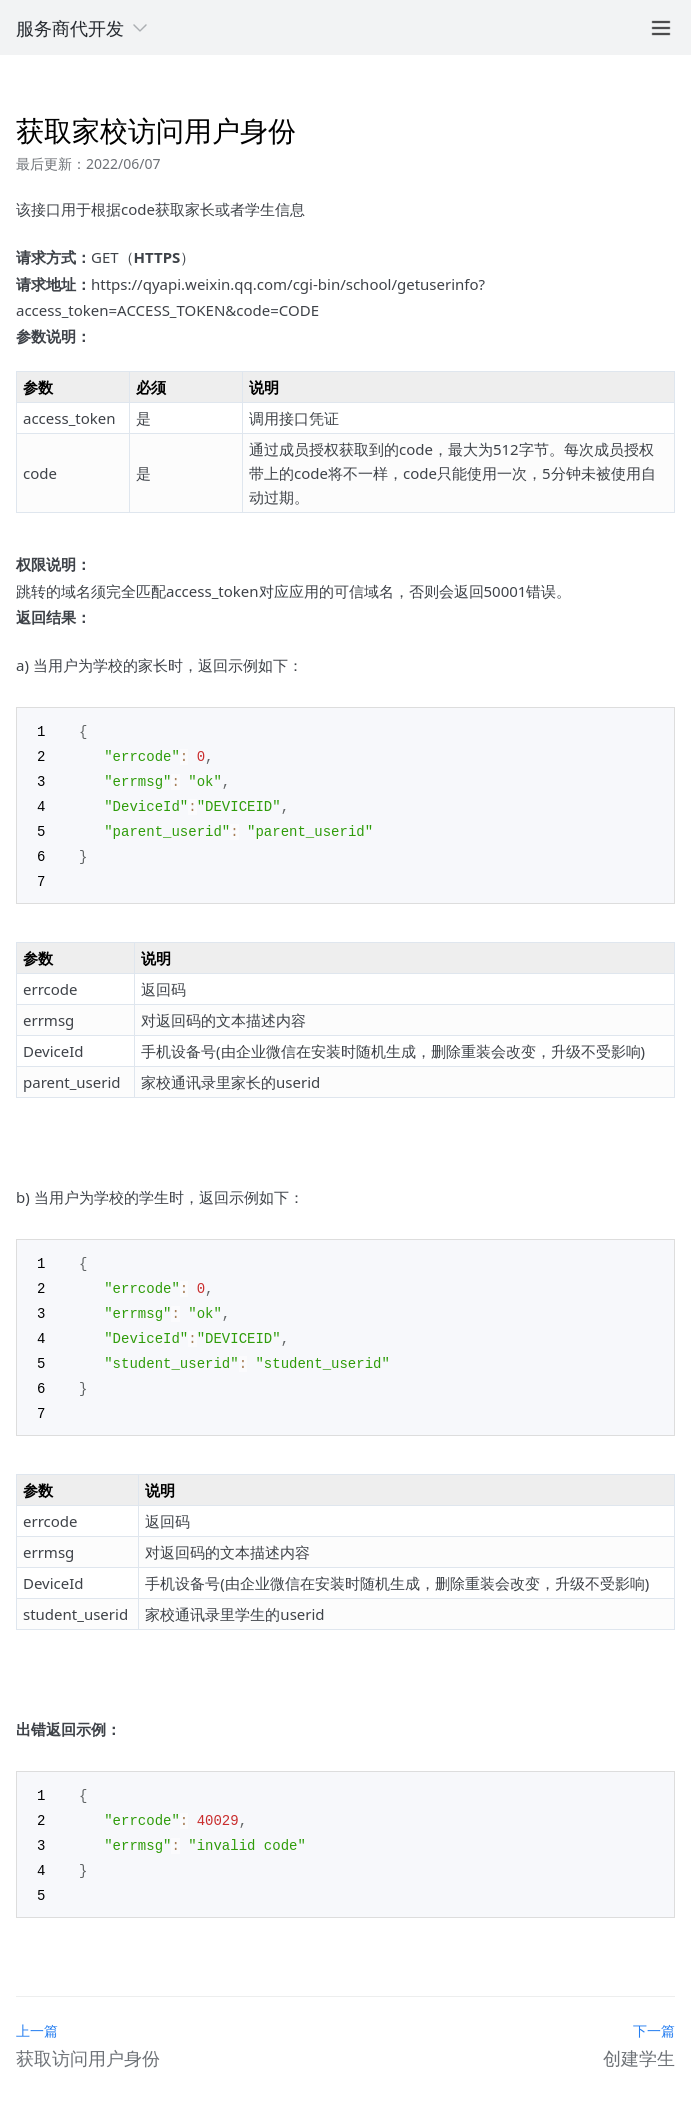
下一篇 (654, 2008)
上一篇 (37, 2008)
